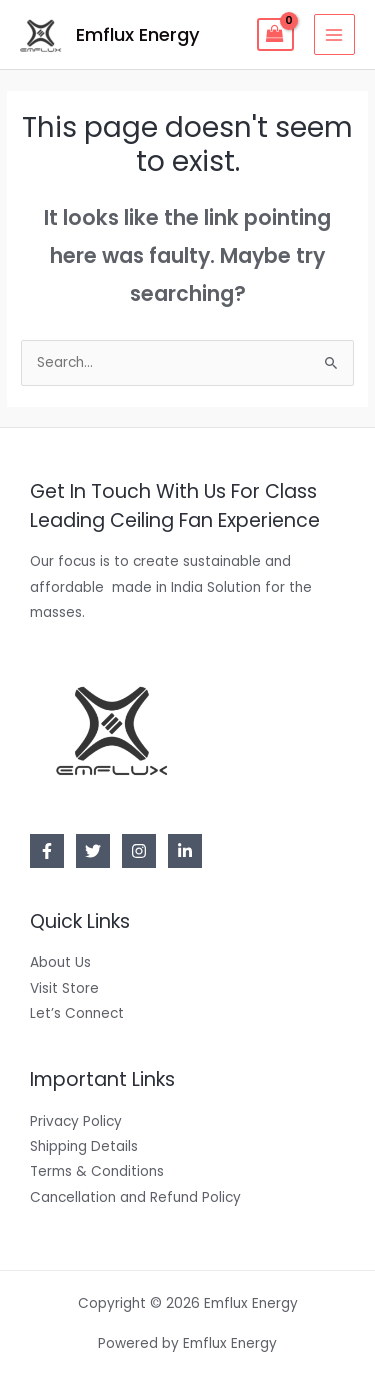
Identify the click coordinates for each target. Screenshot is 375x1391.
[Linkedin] (185, 851)
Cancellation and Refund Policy (135, 1197)
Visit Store (64, 988)
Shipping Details (84, 1146)
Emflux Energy (138, 34)
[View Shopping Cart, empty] (275, 35)
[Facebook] (47, 851)
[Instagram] (139, 851)
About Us (60, 962)
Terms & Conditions (97, 1171)
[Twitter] (93, 851)
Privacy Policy (76, 1121)
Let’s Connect (77, 1013)
